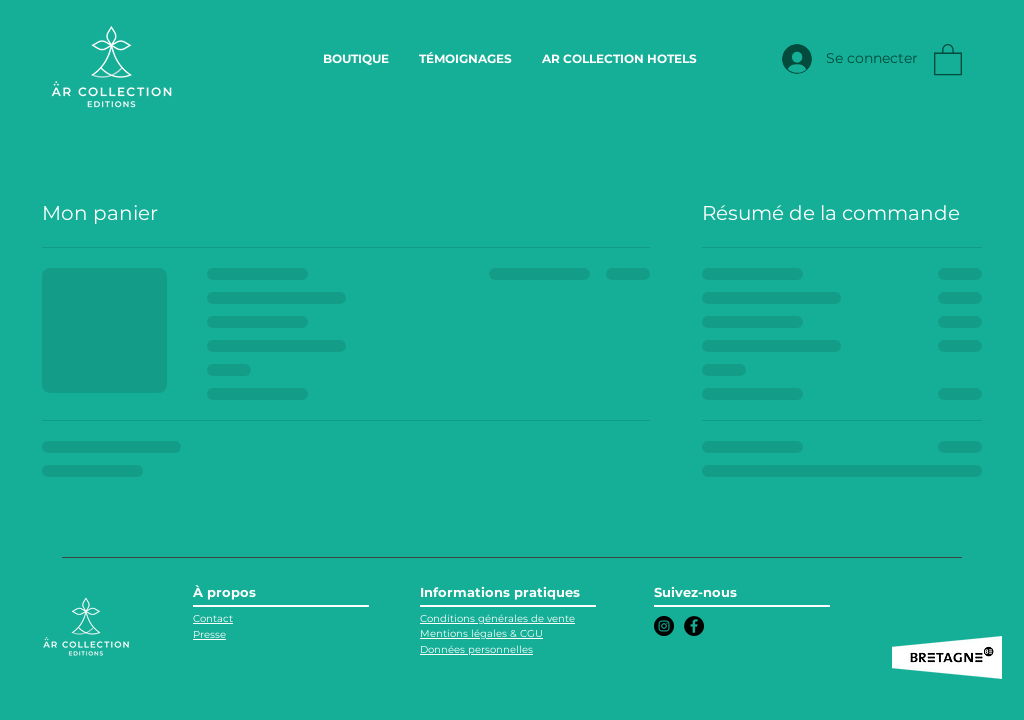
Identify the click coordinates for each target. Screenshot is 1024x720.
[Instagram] (664, 626)
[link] (948, 58)
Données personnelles (476, 649)
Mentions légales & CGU (481, 633)
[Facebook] (694, 626)
